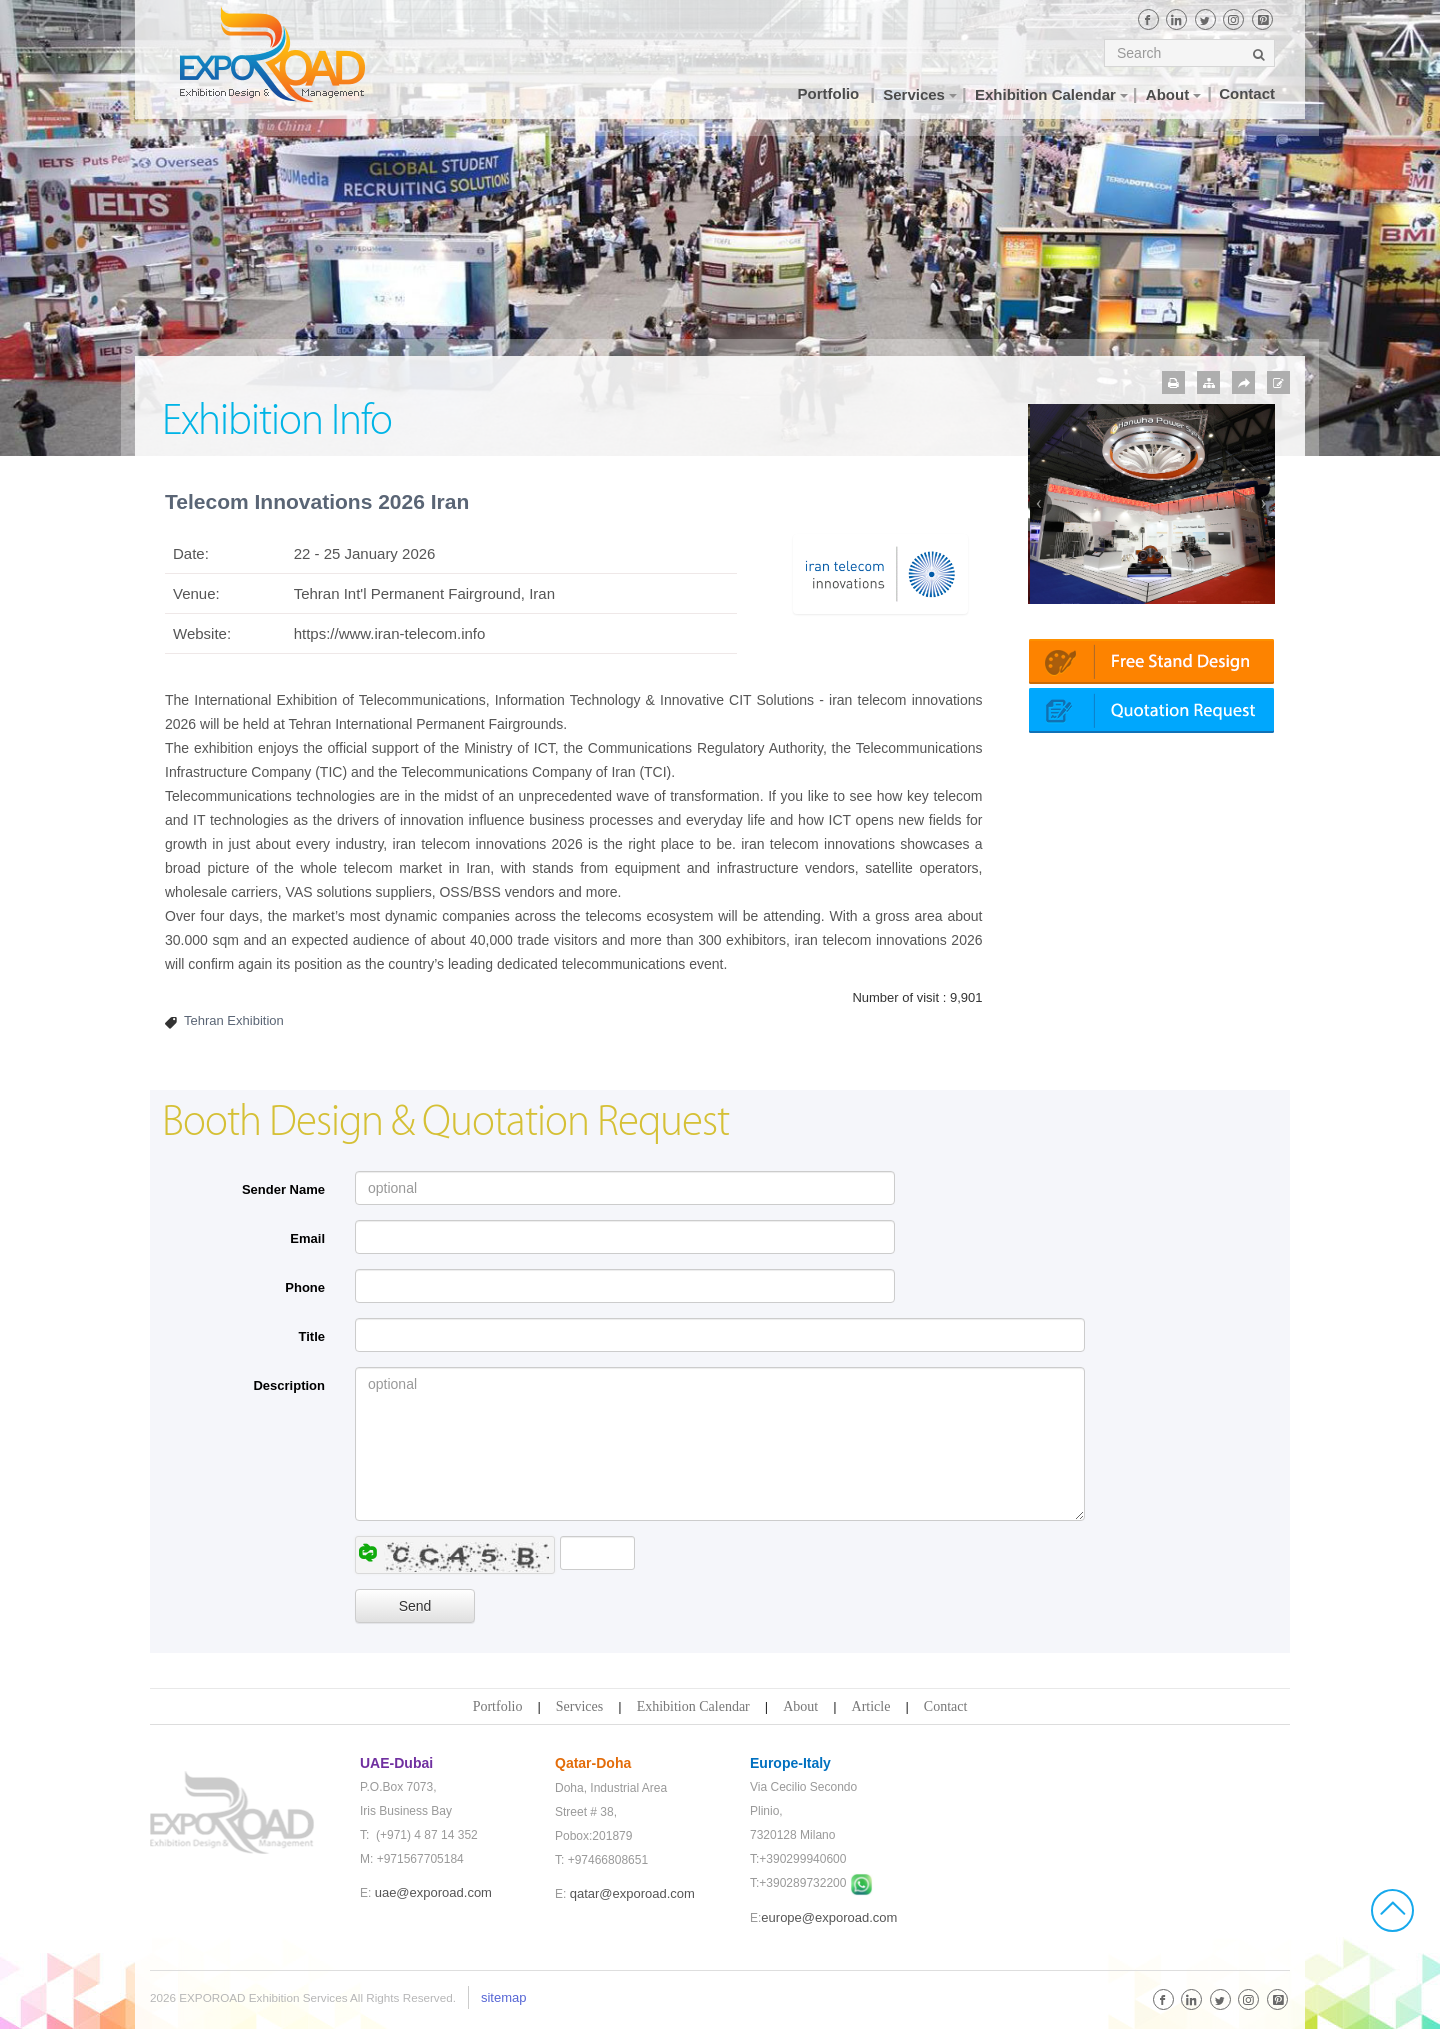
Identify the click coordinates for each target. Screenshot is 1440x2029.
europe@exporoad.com (829, 1917)
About (800, 1706)
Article (871, 1706)
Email (307, 1238)
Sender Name (283, 1189)
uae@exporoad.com (433, 1892)
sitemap (504, 1997)
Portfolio (498, 1706)
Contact (946, 1706)
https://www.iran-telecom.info (390, 633)
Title (312, 1336)
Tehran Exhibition (234, 1020)
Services (579, 1706)
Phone (305, 1287)
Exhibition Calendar (693, 1706)
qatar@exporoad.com (632, 1893)
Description (289, 1385)
